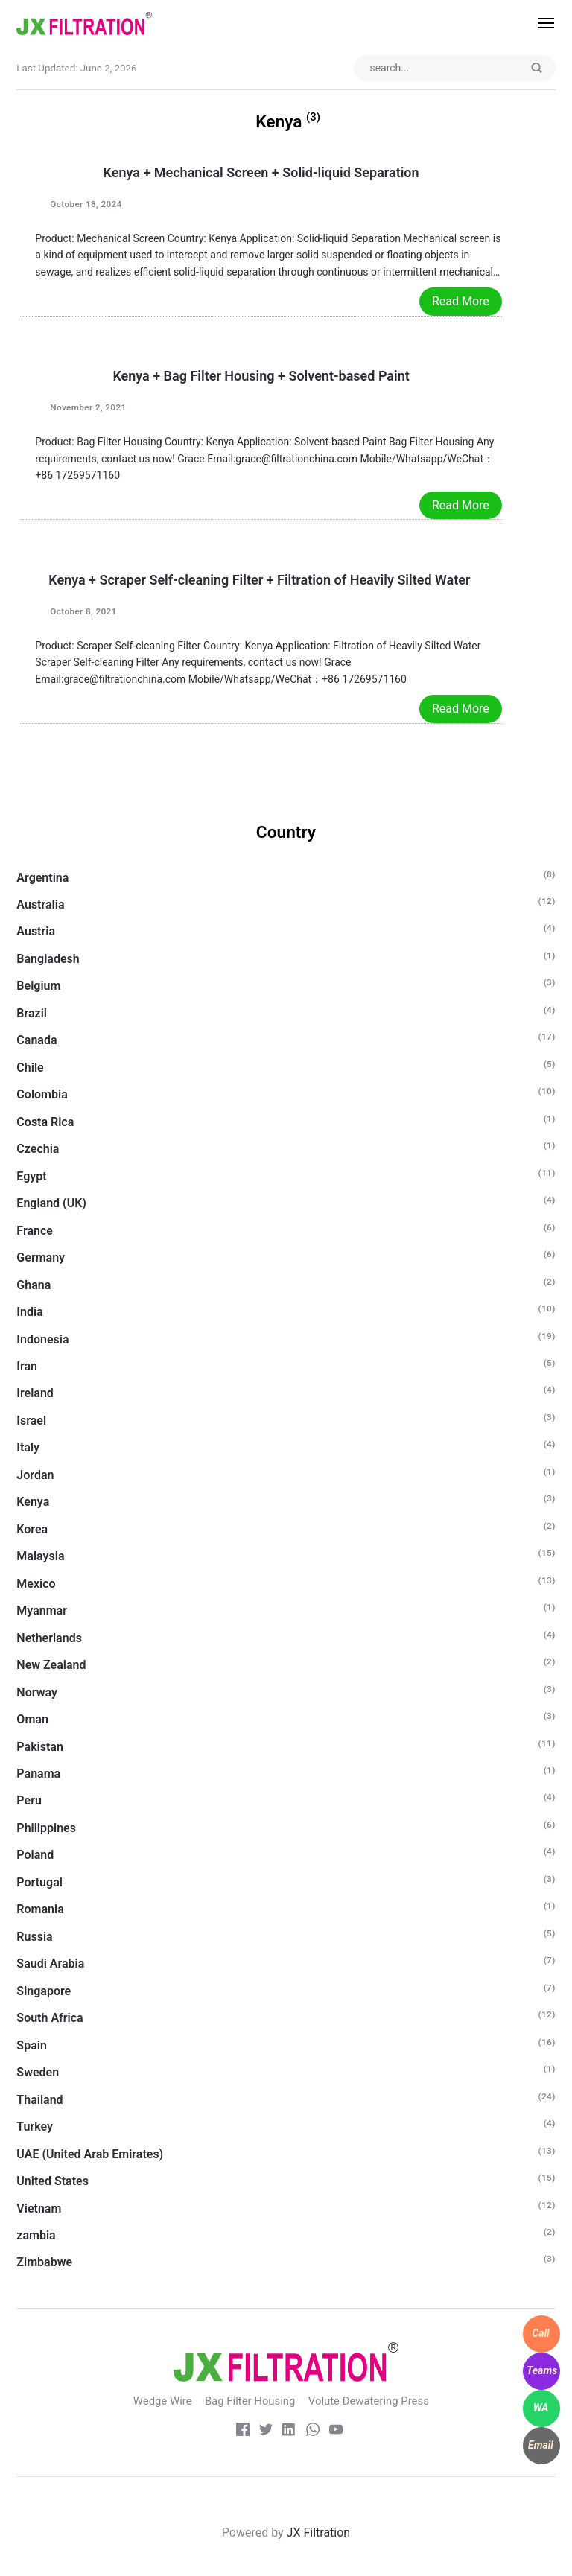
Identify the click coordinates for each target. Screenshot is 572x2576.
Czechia (37, 1149)
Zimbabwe (44, 2263)
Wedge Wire (160, 2401)
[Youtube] (336, 2432)
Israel (31, 1421)
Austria (35, 932)
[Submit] (536, 68)
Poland (35, 1855)
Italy (27, 1448)
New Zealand (51, 1666)
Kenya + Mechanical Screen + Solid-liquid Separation (261, 173)
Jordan (35, 1476)
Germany (40, 1258)
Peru (28, 1801)
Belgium (38, 986)
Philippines (46, 1829)
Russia (34, 1937)
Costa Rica (45, 1122)
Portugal (39, 1883)
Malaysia (40, 1557)
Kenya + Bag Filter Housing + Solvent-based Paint (260, 376)
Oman (32, 1720)
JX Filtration (319, 2532)
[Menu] (538, 23)
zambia (35, 2236)
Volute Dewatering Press (369, 2401)
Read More (460, 302)
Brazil (31, 1014)
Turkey (34, 2127)
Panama (38, 1774)
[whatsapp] (313, 2432)
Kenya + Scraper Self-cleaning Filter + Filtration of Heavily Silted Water (261, 580)
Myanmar (41, 1611)
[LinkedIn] (289, 2432)
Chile (29, 1068)
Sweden (37, 2073)
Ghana (33, 1285)
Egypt (31, 1176)
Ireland (35, 1394)
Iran (26, 1367)
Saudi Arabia (50, 1964)
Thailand (39, 2100)
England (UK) (51, 1204)
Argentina (42, 878)
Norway (36, 1692)
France (34, 1231)
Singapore (43, 1991)
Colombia (41, 1095)
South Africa (49, 2018)
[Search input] (452, 68)
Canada (36, 1041)
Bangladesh (47, 960)
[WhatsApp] (541, 2408)
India (29, 1313)
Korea (32, 1529)
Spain (31, 2045)
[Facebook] (241, 2432)
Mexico (35, 1584)
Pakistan (39, 1747)
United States (52, 2182)
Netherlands (49, 1638)
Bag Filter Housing (249, 2401)
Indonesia (42, 1339)
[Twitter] (265, 2432)
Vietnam (38, 2208)
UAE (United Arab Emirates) (89, 2154)
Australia (40, 905)
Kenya (32, 1502)
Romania (39, 1910)
